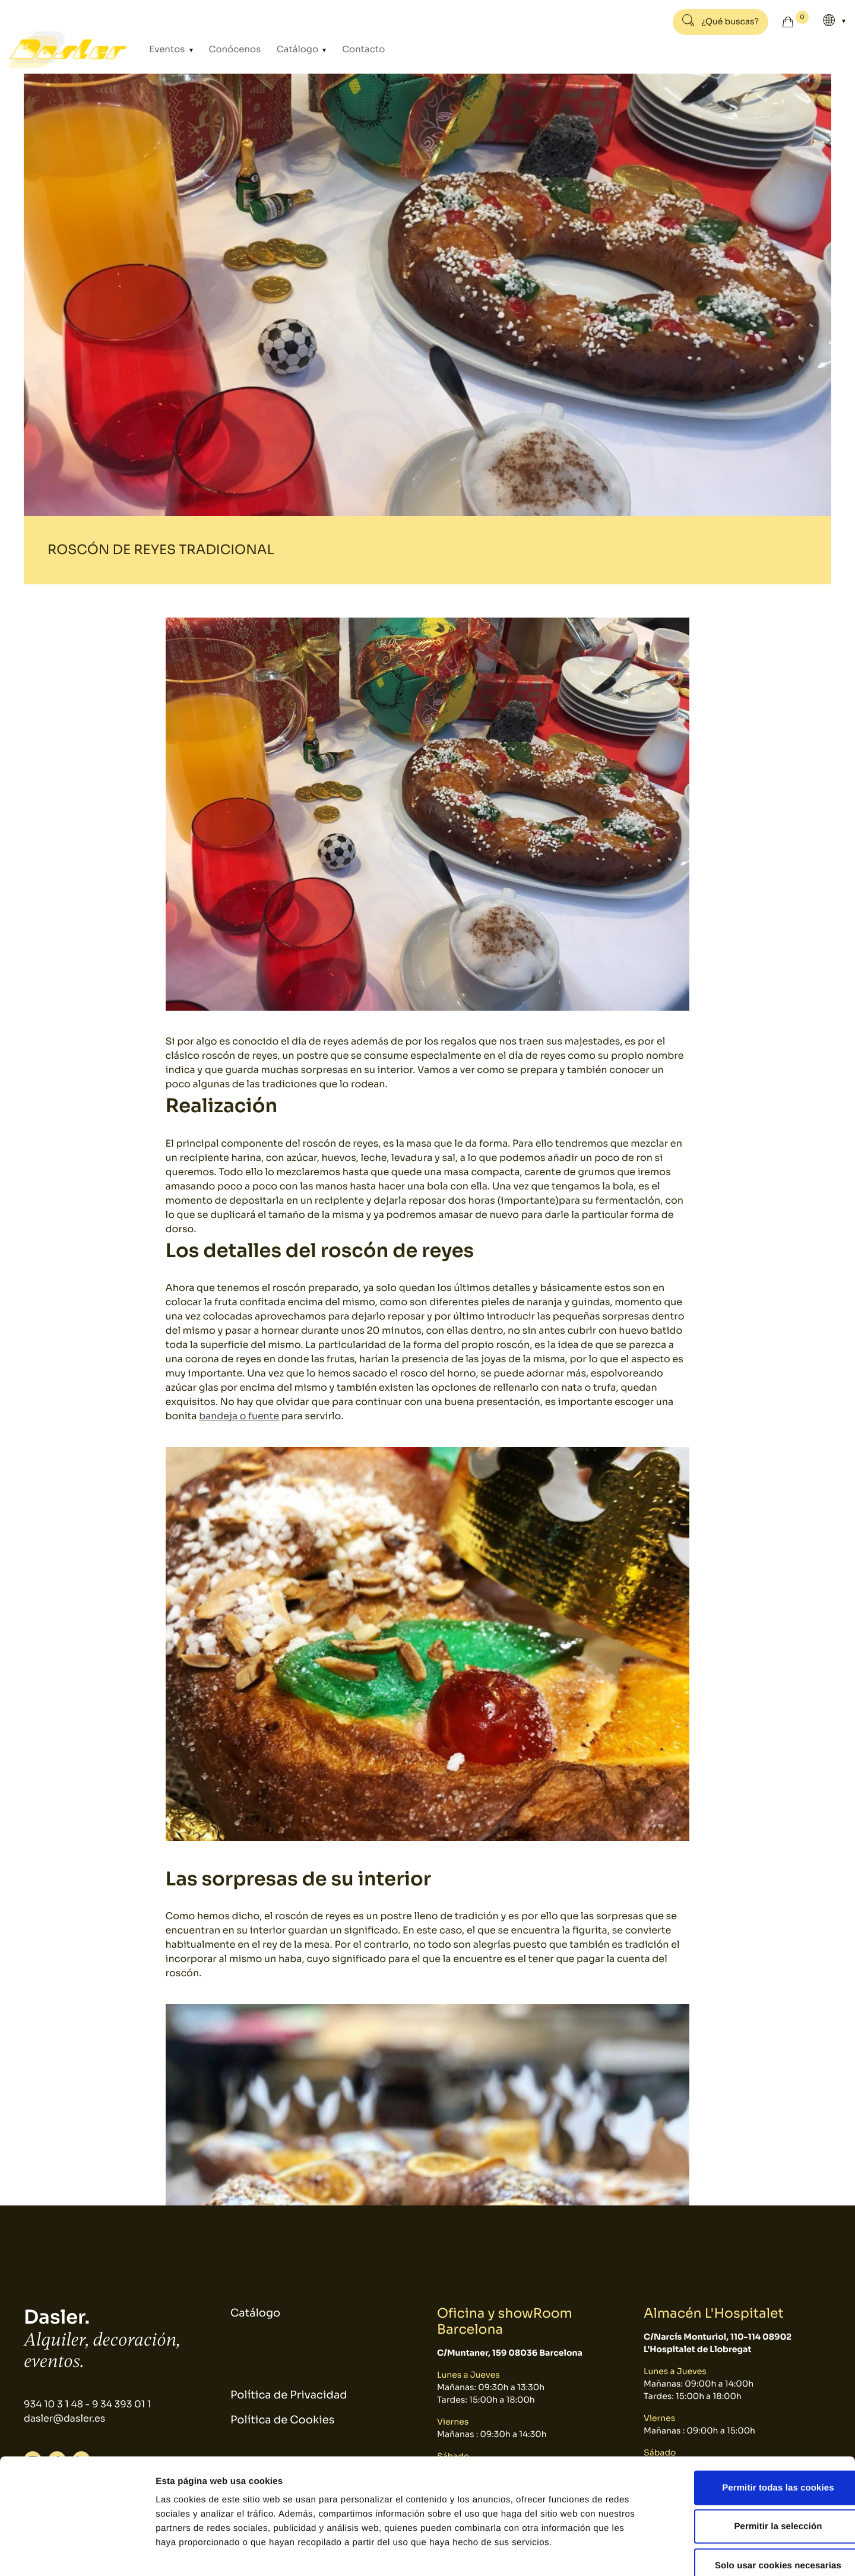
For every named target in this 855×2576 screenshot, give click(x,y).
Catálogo (290, 50)
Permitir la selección (756, 2459)
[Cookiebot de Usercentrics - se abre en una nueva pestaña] (77, 2553)
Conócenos (231, 50)
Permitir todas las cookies (756, 2420)
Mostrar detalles (638, 2552)
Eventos (168, 50)
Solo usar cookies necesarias (756, 2498)
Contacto (350, 50)
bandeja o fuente (239, 1416)
